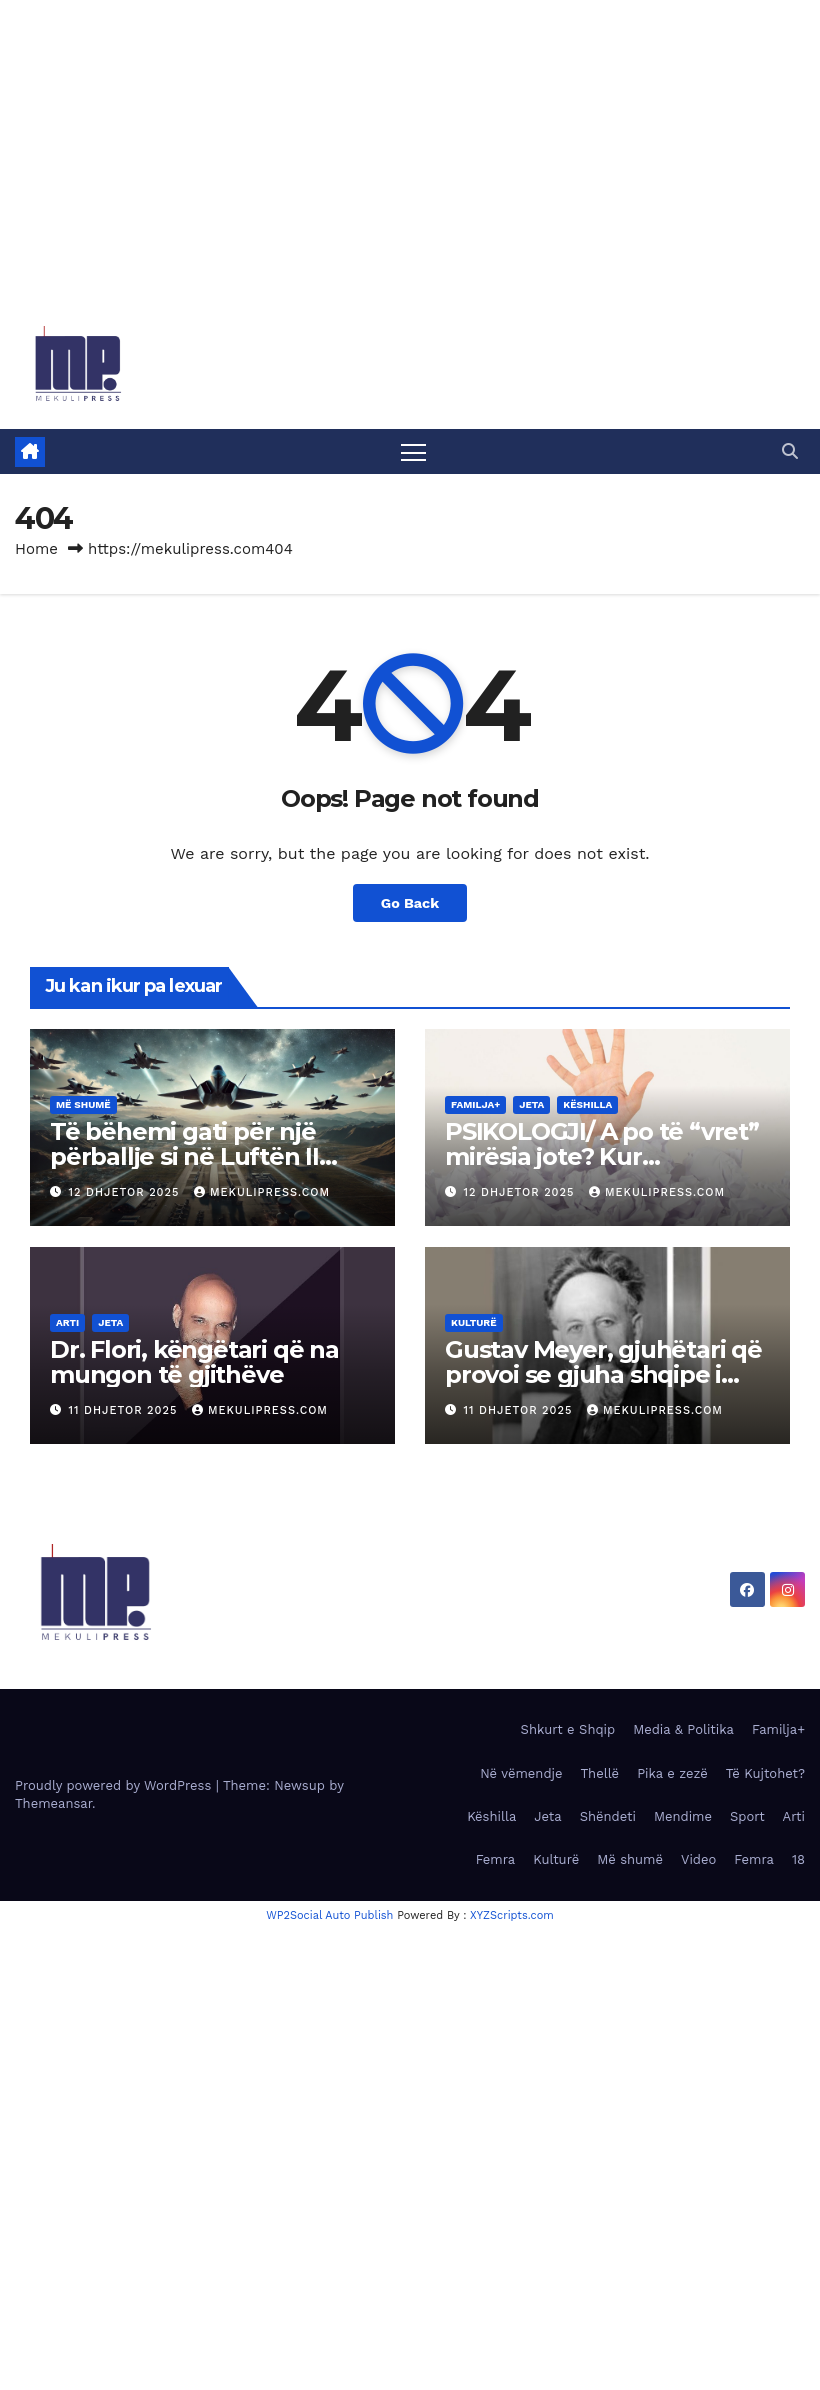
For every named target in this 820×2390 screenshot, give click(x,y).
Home (36, 549)
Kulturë (474, 1322)
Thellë (600, 1773)
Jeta (531, 1104)
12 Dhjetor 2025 (126, 1192)
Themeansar (53, 1803)
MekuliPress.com (262, 1192)
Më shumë (83, 1104)
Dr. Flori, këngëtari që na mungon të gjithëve (194, 1362)
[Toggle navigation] (413, 451)
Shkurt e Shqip (568, 1729)
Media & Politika (683, 1729)
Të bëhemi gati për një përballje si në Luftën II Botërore (184, 1156)
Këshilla (587, 1104)
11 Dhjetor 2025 (125, 1410)
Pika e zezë (672, 1773)
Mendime (683, 1816)
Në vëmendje (521, 1773)
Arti (67, 1322)
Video (698, 1859)
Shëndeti (608, 1816)
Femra (496, 1859)
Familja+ (475, 1104)
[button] (790, 451)
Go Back (410, 903)
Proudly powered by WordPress (115, 1785)
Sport (747, 1816)
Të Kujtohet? (765, 1773)
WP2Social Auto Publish (329, 1915)
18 (798, 1859)
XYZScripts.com (512, 1915)
